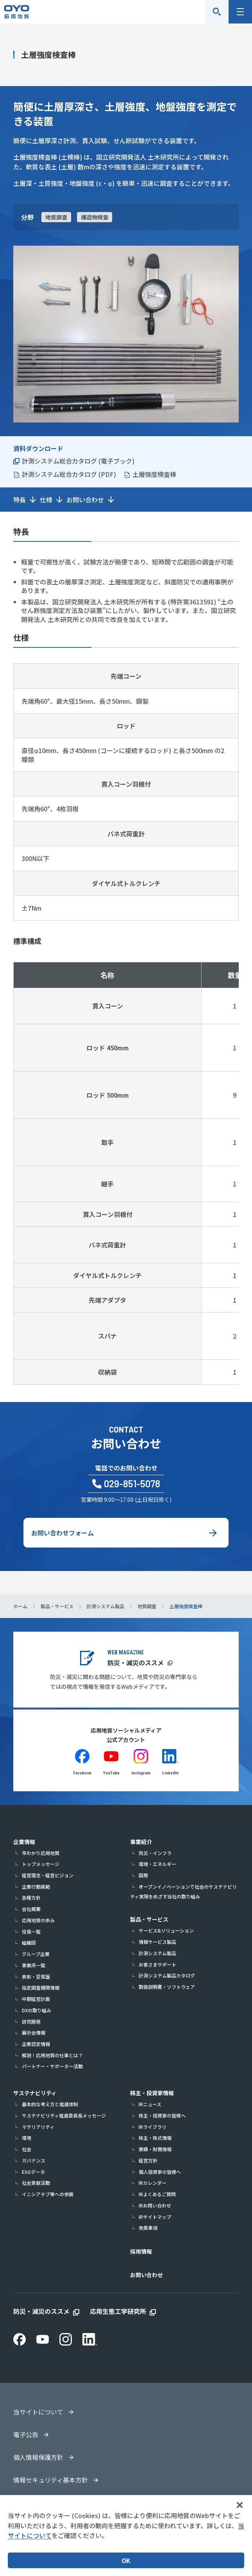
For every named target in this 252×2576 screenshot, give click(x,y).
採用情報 (141, 2251)
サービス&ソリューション (166, 1930)
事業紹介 (141, 1842)
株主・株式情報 (155, 2137)
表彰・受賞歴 (36, 1976)
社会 (26, 2149)
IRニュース (150, 2104)
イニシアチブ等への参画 (47, 2194)
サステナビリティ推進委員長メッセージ (64, 2115)
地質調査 (56, 217)
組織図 (29, 1942)
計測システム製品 (157, 1953)
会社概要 (31, 1908)
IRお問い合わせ (155, 2205)
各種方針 (31, 1897)
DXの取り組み (36, 2010)
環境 (26, 2137)
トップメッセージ (40, 1864)
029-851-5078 (132, 1483)
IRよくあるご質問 (157, 2194)
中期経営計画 (36, 1998)
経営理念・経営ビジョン (47, 1875)
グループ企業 (36, 1953)
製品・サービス (149, 1919)
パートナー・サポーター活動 (52, 2066)
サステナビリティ (35, 2093)
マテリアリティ (38, 2126)
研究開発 (31, 2021)
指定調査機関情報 (40, 1987)
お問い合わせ (85, 499)
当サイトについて (38, 2411)
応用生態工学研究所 (118, 2311)
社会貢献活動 (36, 2182)
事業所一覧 (33, 1965)
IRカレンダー (152, 2182)
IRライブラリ (152, 2126)
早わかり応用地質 (40, 1853)
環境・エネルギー (157, 1864)
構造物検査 (94, 217)
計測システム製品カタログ (167, 1975)
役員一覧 (31, 1931)
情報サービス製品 (157, 1941)
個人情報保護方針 (38, 2457)
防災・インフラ (155, 1853)
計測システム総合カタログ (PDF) (69, 474)
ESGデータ (33, 2171)
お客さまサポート (157, 1964)
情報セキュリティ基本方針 (50, 2479)
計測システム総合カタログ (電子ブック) (78, 461)
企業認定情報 (36, 2043)
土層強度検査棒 (154, 474)
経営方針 (148, 2160)
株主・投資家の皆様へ (162, 2115)
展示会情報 (33, 2032)
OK (126, 2560)
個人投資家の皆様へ (160, 2171)
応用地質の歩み (38, 1920)
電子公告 (25, 2434)
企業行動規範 (36, 1886)
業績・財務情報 (155, 2149)
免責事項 (148, 2227)
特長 (19, 499)
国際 (143, 1875)
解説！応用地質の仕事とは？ (52, 2055)
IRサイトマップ (155, 2216)
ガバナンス (33, 2160)
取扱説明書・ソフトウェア (167, 1986)
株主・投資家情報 (152, 2093)
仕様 (46, 499)
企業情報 (24, 1842)
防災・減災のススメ (135, 1662)
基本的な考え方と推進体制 (50, 2104)
